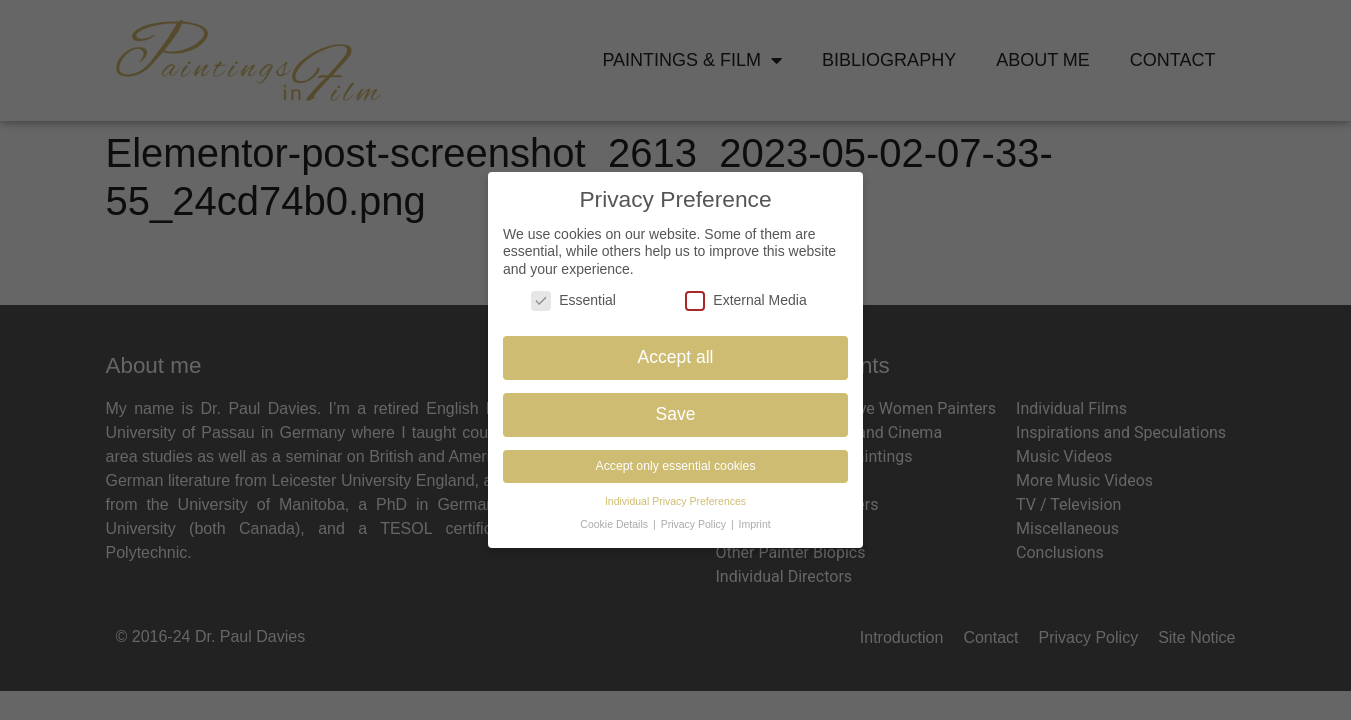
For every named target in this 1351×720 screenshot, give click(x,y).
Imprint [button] (755, 523)
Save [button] (676, 413)
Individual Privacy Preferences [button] (675, 500)
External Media (745, 299)
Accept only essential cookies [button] (675, 465)
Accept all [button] (676, 356)
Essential (573, 299)
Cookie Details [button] (615, 523)
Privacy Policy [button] (695, 523)
